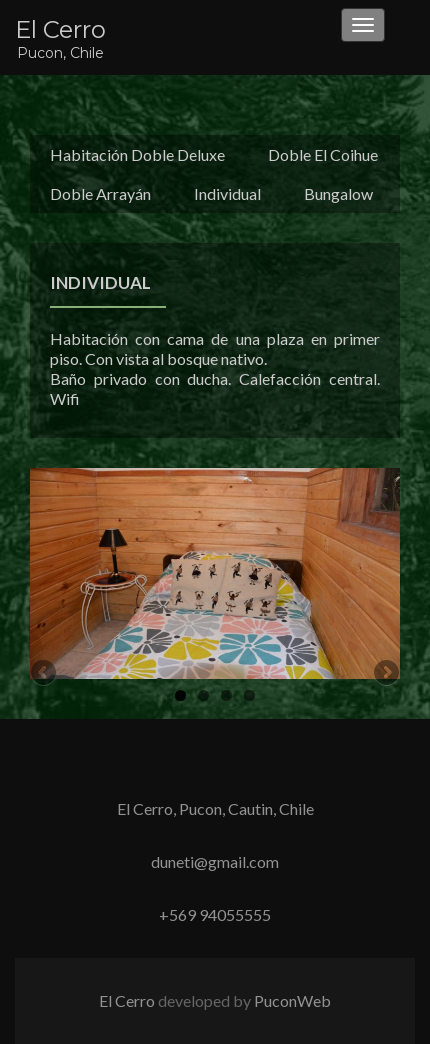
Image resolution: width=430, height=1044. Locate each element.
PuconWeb (292, 1000)
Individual (227, 193)
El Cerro (60, 29)
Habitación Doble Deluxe (137, 154)
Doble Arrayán (100, 193)
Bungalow (338, 193)
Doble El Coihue (323, 154)
